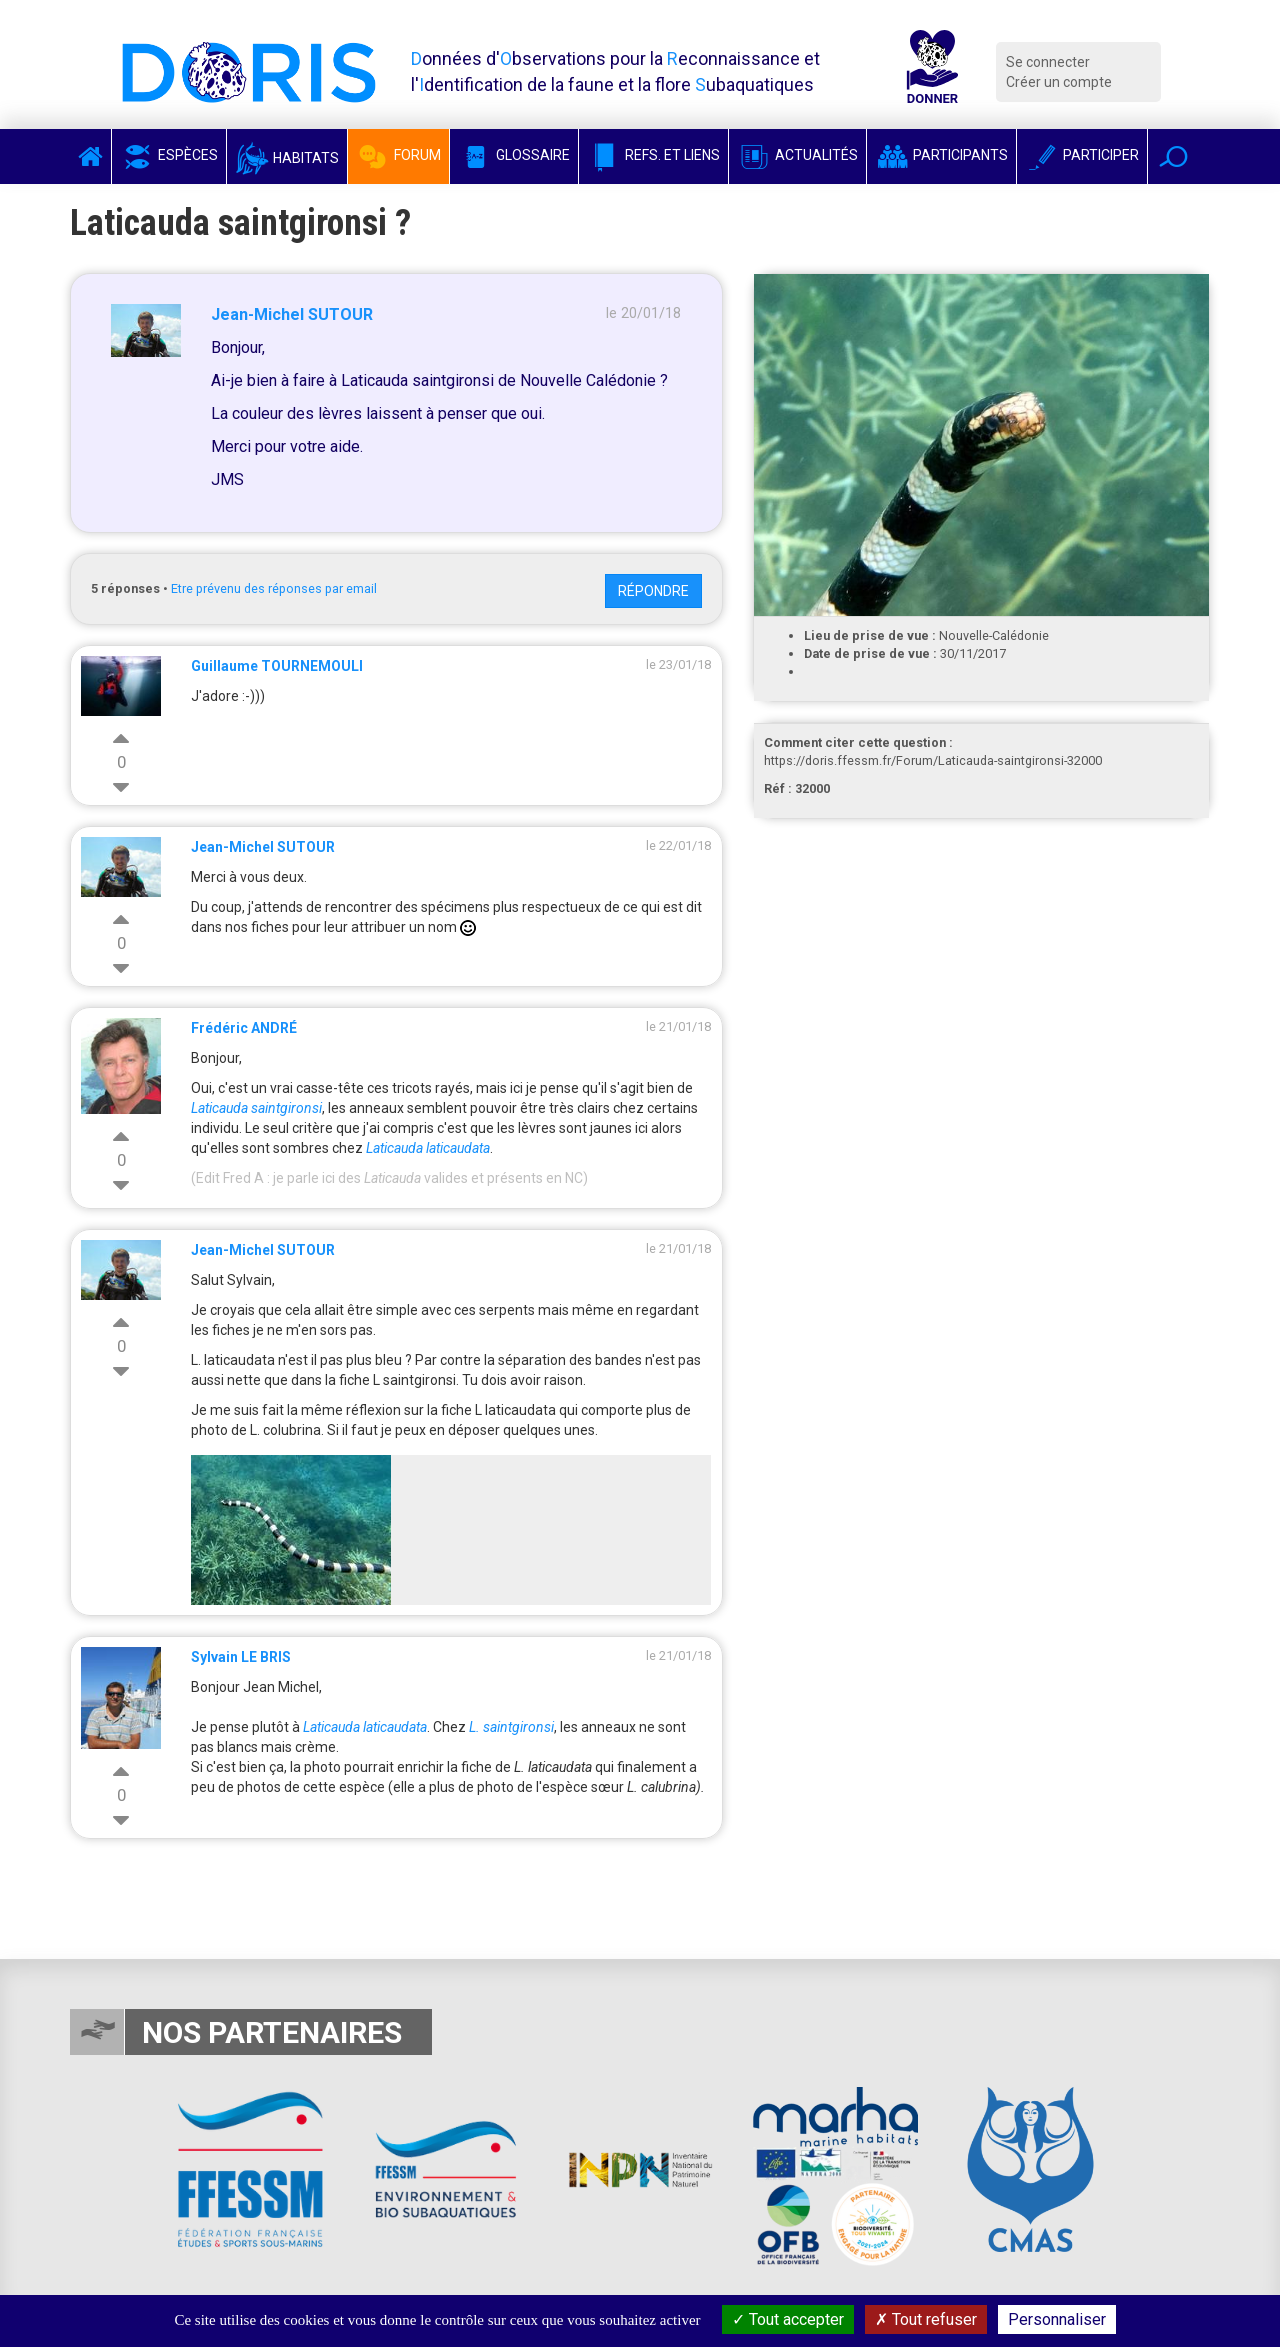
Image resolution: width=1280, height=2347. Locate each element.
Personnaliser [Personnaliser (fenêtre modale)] (1057, 2319)
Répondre (653, 591)
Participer (1082, 155)
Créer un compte (1059, 82)
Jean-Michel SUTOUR (292, 314)
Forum (398, 155)
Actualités (797, 155)
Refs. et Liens (653, 155)
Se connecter (1048, 62)
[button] (1173, 156)
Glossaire (514, 155)
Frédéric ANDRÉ (244, 1028)
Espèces (169, 155)
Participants (941, 155)
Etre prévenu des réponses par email (274, 588)
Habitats (287, 158)
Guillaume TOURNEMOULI (277, 666)
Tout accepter (788, 2319)
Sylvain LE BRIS (241, 1657)
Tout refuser (926, 2319)
